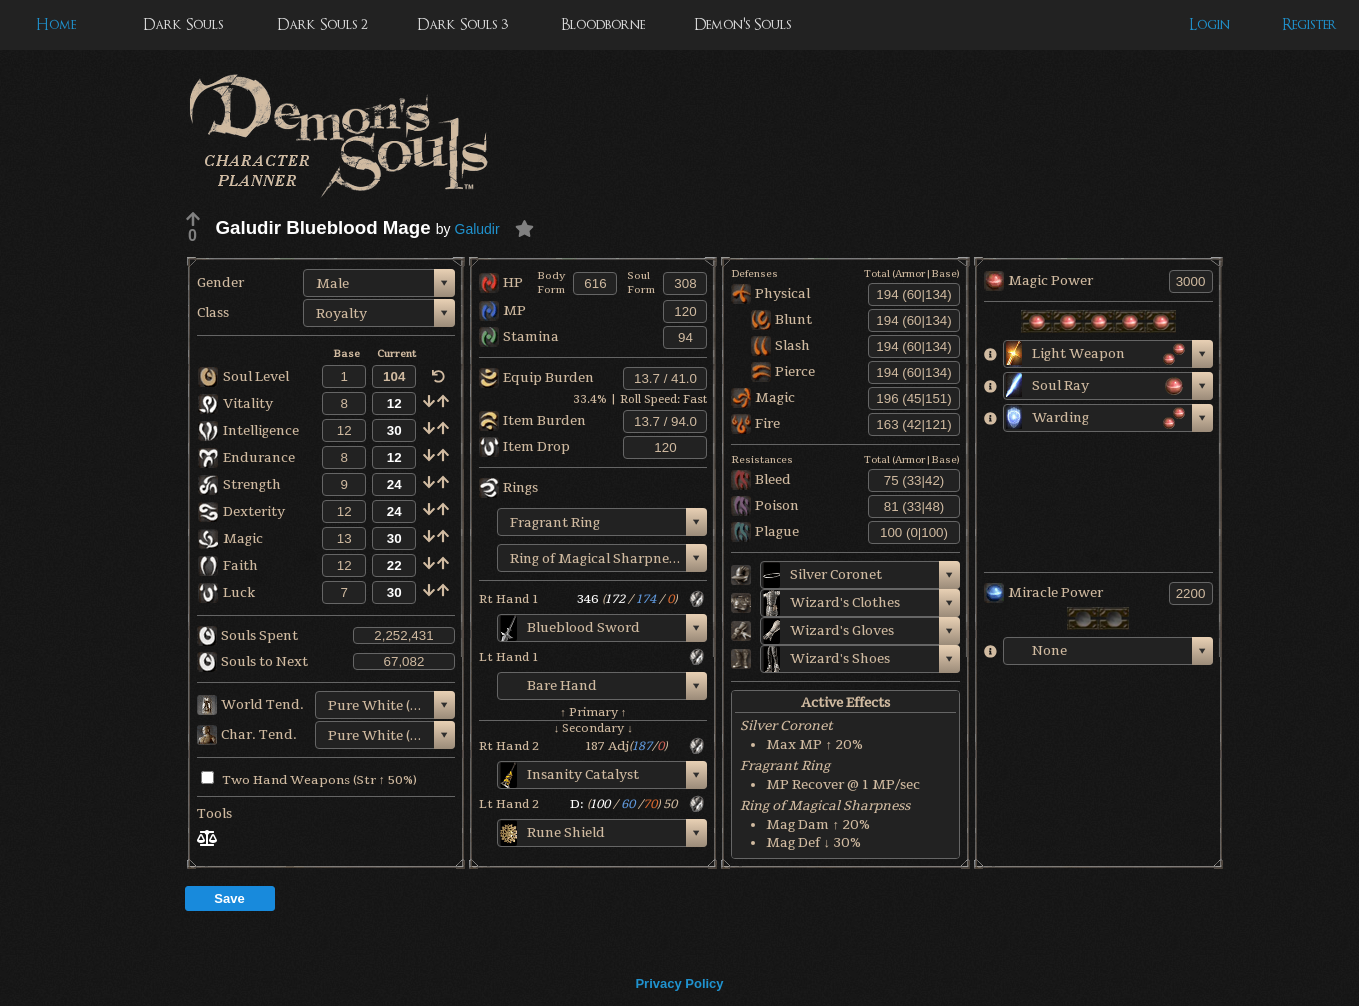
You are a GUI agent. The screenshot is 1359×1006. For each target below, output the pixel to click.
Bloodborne (603, 24)
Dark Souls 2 (322, 24)
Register (1309, 24)
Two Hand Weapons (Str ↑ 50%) (309, 780)
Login (1209, 24)
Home (56, 24)
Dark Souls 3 (462, 24)
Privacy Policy (679, 983)
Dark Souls (183, 24)
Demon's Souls (742, 24)
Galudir (477, 229)
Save (229, 898)
